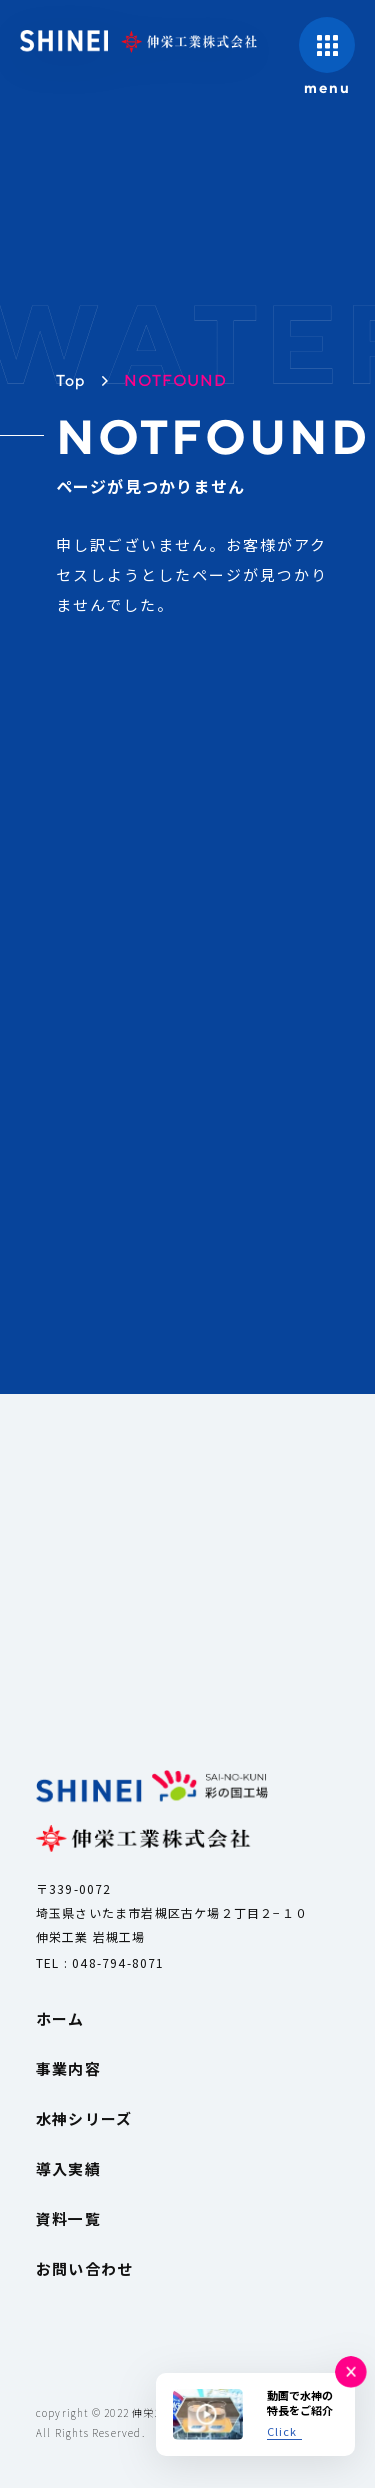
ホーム (60, 2018)
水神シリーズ (84, 2118)
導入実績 (68, 2168)
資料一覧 (68, 2218)
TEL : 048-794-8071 (100, 1962)
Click (282, 2431)
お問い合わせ (84, 2268)
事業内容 (68, 2068)
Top (71, 380)
